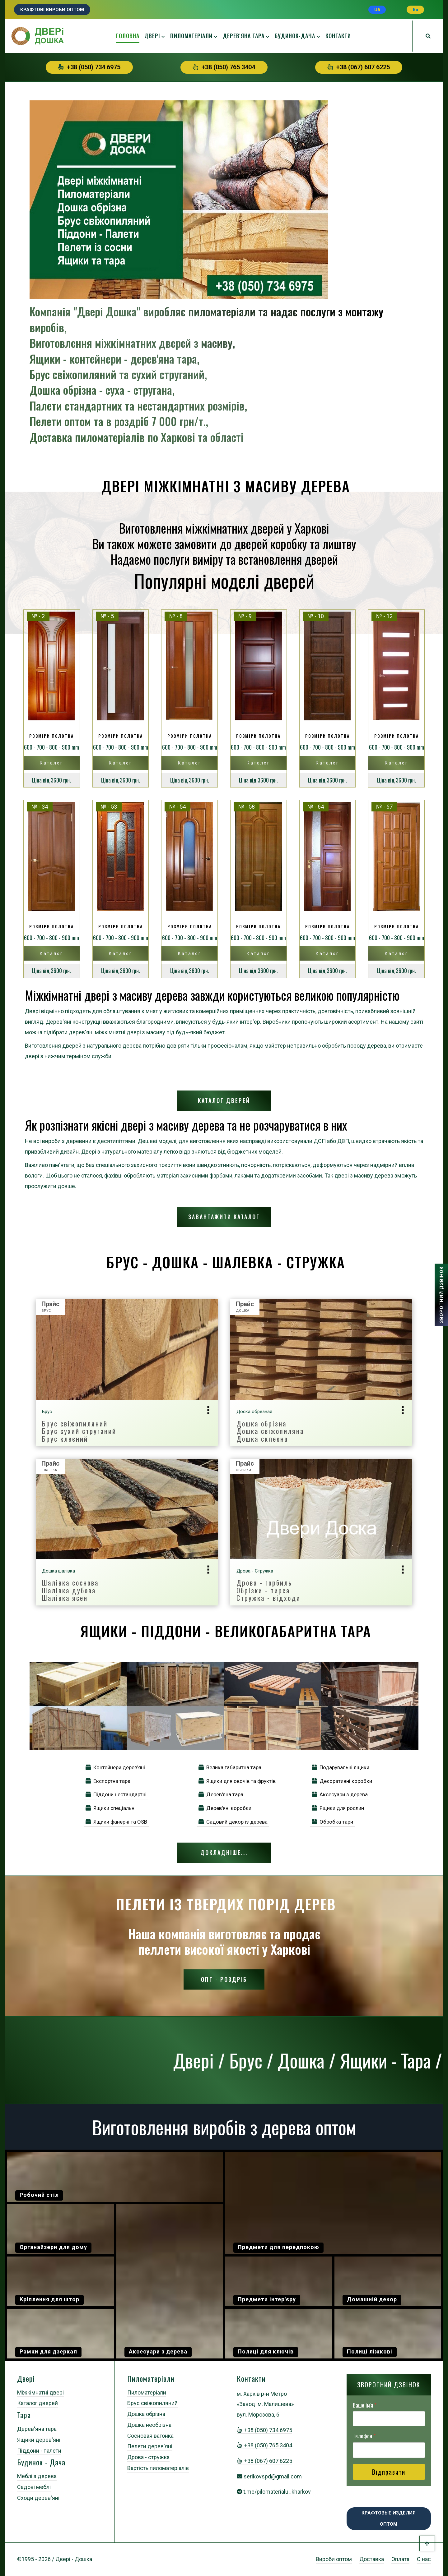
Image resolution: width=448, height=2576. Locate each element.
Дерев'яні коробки (224, 1808)
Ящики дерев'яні (38, 2439)
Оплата (400, 2559)
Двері (152, 36)
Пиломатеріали (191, 36)
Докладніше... (224, 1852)
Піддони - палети (39, 2450)
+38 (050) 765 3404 (224, 67)
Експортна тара (108, 1781)
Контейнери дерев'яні (115, 1767)
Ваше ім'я (364, 2405)
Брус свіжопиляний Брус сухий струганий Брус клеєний (79, 1431)
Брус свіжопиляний (152, 2403)
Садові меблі (34, 2487)
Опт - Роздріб (224, 1979)
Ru (415, 9)
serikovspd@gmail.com (273, 2476)
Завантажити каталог (224, 1217)
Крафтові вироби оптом (52, 9)
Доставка (371, 2559)
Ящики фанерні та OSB (116, 1822)
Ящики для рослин (338, 1808)
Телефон (364, 2436)
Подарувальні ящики (340, 1767)
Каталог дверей (224, 1100)
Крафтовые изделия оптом (389, 2518)
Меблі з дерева (37, 2476)
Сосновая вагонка (150, 2435)
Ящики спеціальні (111, 1808)
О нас (424, 2559)
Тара (24, 2415)
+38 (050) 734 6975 (89, 67)
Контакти (338, 36)
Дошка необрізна (149, 2425)
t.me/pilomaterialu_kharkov (277, 2491)
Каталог (51, 762)
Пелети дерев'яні (149, 2446)
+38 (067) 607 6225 (359, 67)
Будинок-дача (295, 36)
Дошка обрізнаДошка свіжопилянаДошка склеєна (270, 1431)
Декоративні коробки (342, 1781)
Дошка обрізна (146, 2414)
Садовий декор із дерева (233, 1822)
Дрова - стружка (148, 2457)
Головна (127, 36)
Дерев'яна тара (243, 36)
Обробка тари (332, 1822)
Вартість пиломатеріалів (158, 2468)
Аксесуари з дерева (340, 1794)
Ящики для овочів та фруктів (237, 1781)
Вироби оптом (334, 2559)
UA (377, 9)
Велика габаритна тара (229, 1767)
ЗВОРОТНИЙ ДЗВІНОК (441, 1294)
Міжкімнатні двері (40, 2392)
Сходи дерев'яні (38, 2498)
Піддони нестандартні (116, 1794)
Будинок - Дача (41, 2462)
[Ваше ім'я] (389, 2418)
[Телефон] (389, 2450)
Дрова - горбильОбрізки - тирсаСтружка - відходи (268, 1590)
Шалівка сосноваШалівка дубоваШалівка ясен (70, 1590)
